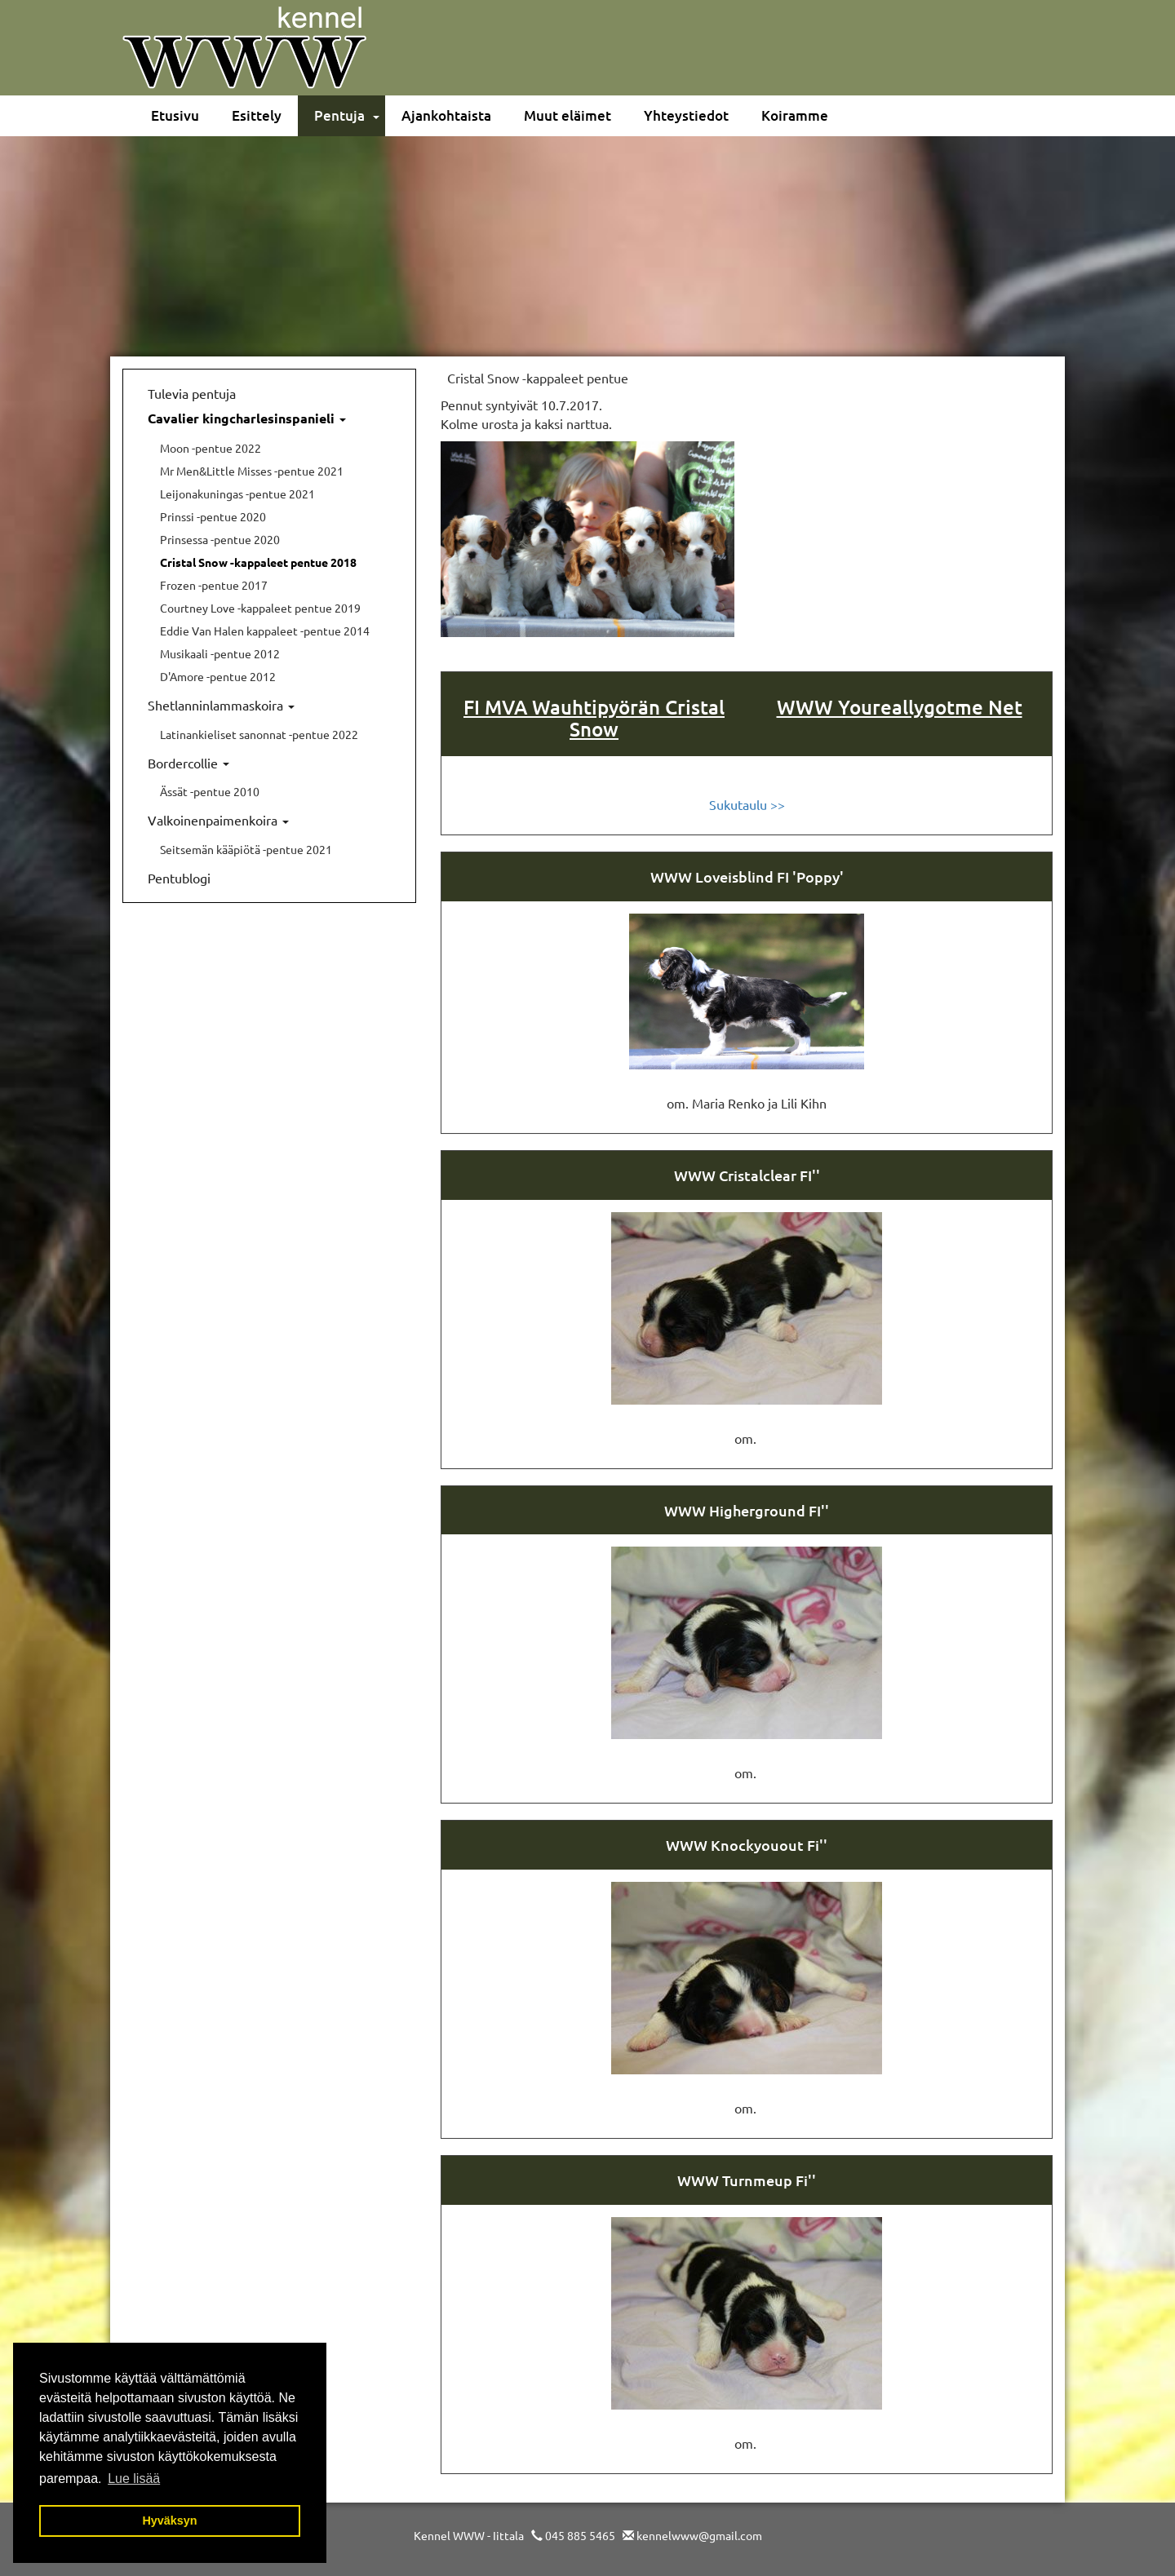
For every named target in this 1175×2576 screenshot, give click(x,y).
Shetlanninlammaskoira (221, 705)
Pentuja (339, 115)
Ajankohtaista (446, 115)
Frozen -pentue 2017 (214, 585)
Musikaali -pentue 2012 (220, 653)
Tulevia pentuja (192, 393)
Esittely (257, 115)
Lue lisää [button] (134, 2478)
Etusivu (175, 115)
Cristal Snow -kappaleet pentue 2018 (258, 562)
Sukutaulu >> (747, 804)
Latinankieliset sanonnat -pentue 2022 (259, 734)
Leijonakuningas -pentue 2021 (237, 493)
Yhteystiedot (686, 115)
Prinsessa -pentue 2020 (220, 539)
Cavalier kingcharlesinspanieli (247, 418)
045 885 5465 (580, 2535)
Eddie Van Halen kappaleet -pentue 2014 (265, 630)
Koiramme (794, 115)
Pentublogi (179, 878)
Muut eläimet (567, 115)
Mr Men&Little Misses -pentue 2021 (252, 470)
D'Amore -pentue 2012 (218, 676)
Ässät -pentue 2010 (209, 791)
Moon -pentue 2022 (210, 447)
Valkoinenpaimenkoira (218, 820)
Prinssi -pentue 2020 (213, 516)
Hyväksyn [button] (169, 2520)
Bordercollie (188, 763)
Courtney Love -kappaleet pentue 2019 (260, 607)
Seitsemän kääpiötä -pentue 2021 (246, 849)
